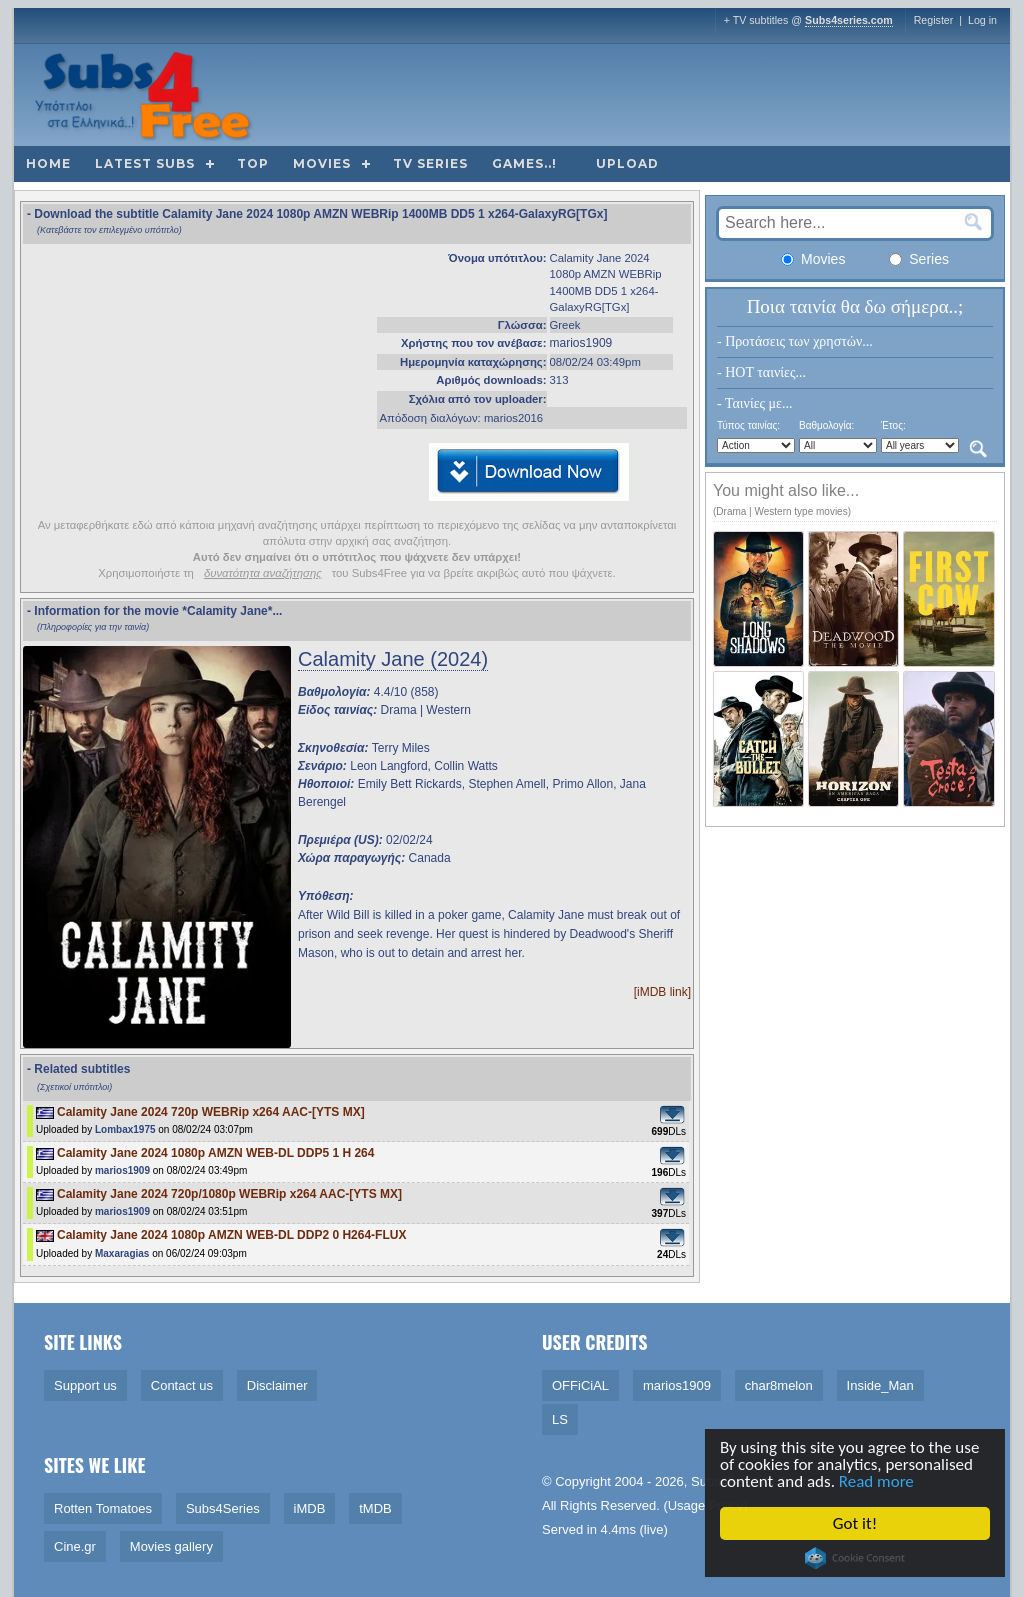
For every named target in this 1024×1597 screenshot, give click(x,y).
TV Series (430, 163)
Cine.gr (75, 1546)
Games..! (524, 163)
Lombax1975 (125, 1129)
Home (48, 163)
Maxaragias (122, 1253)
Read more (879, 1481)
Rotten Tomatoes (103, 1508)
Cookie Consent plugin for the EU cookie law (858, 1558)
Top (253, 163)
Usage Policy (706, 1505)
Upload (627, 163)
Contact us (182, 1385)
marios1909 (581, 343)
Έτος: (893, 425)
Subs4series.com (849, 20)
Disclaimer (277, 1385)
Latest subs (145, 163)
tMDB (375, 1508)
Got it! (858, 1523)
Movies (322, 163)
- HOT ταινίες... (761, 372)
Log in (982, 20)
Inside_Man (880, 1385)
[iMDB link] (662, 992)
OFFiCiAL (580, 1385)
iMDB (310, 1508)
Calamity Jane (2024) (393, 659)
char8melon (779, 1385)
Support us (85, 1385)
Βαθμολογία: (826, 425)
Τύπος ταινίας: (748, 425)
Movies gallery (171, 1546)
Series (919, 259)
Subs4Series (223, 1508)
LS (560, 1419)
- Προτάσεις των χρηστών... (795, 341)
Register (934, 20)
